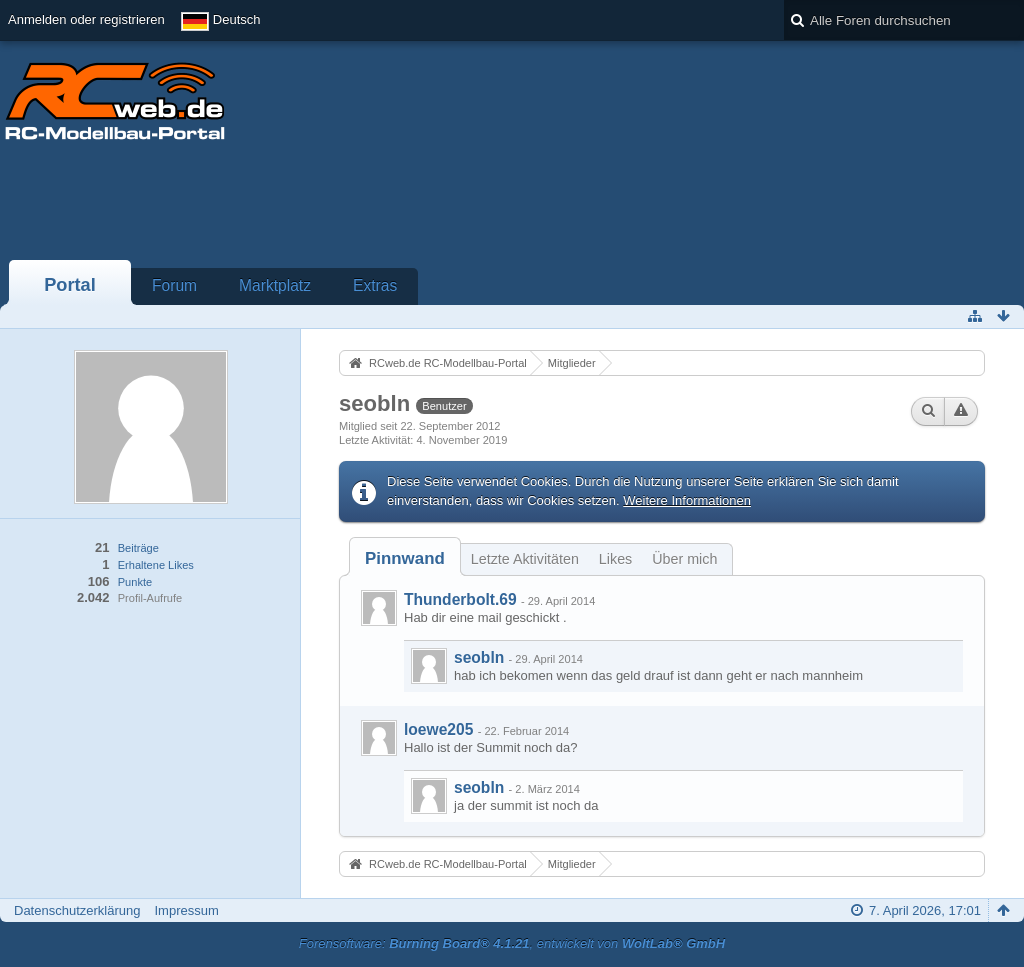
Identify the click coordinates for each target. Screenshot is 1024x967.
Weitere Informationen (687, 500)
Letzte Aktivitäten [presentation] (525, 559)
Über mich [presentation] (684, 559)
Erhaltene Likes (156, 565)
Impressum (186, 910)
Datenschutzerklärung (77, 910)
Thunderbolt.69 (460, 599)
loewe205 (438, 729)
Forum (174, 285)
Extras (375, 285)
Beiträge (138, 548)
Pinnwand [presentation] (405, 558)
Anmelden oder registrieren (86, 19)
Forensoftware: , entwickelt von (512, 943)
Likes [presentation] (615, 559)
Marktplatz (275, 285)
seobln (479, 657)
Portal (70, 285)
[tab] (405, 558)
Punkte (135, 582)
